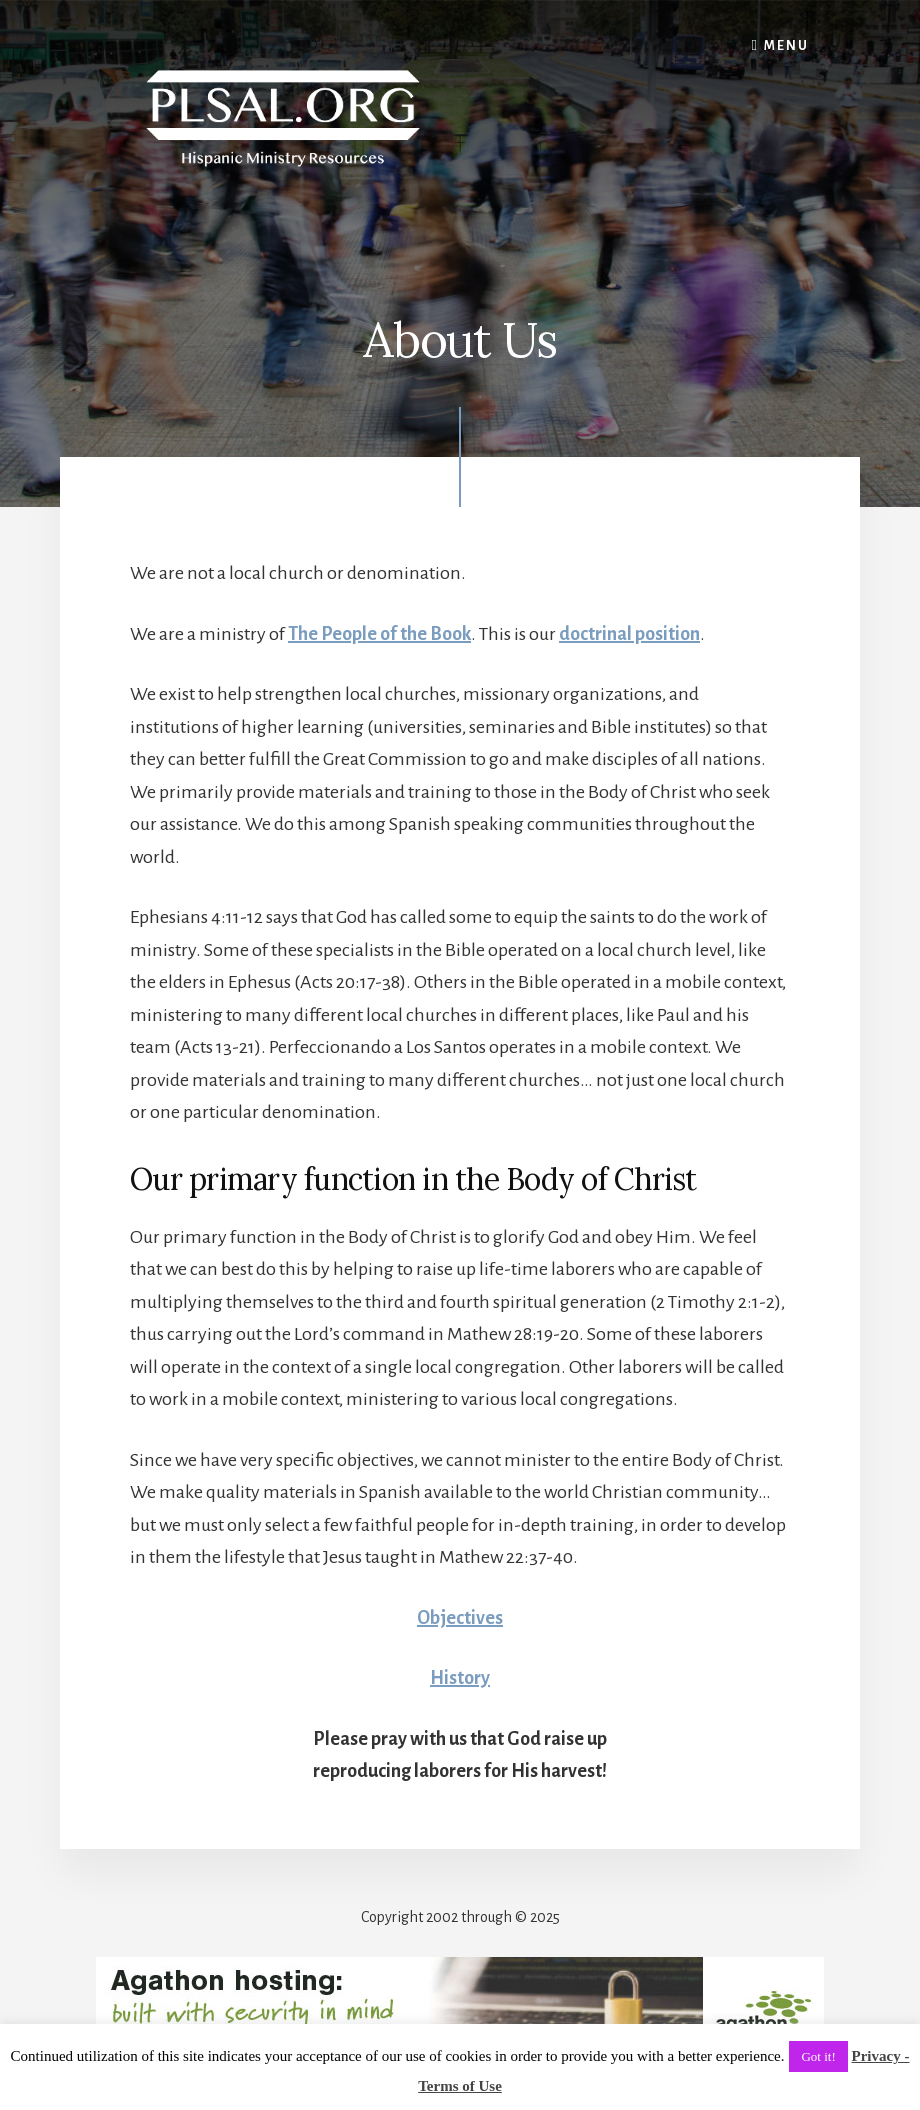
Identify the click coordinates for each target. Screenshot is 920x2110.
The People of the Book (379, 634)
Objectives (460, 1618)
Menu (786, 46)
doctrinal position (629, 634)
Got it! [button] (818, 2056)
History (460, 1678)
